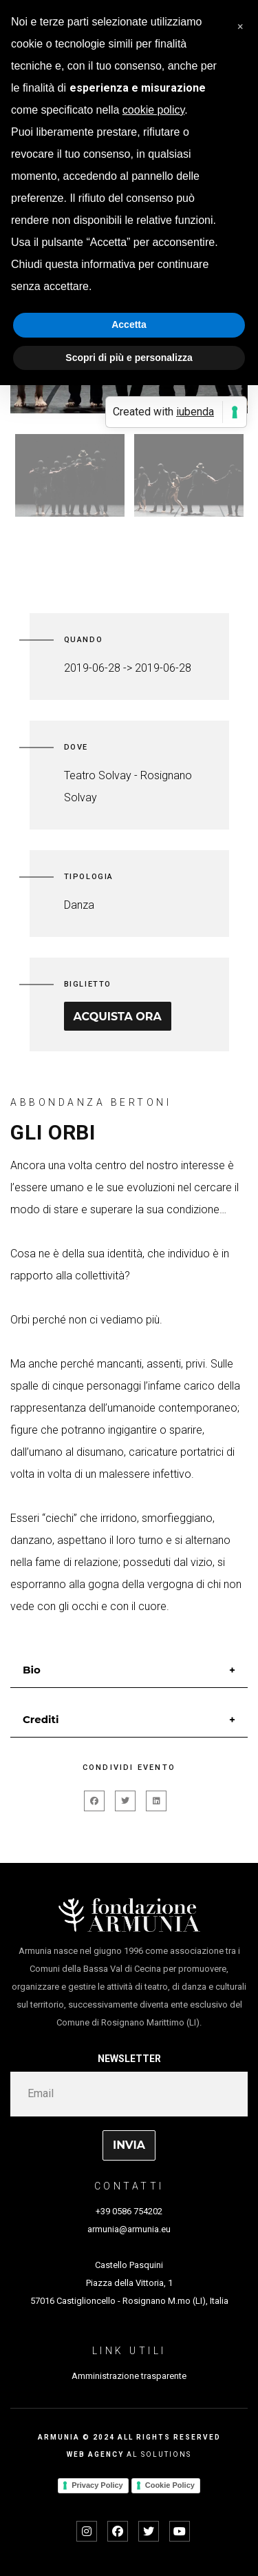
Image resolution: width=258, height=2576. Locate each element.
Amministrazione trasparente (129, 2376)
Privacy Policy (97, 2485)
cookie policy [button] (153, 110)
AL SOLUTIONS (159, 2454)
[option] (70, 475)
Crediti (41, 1719)
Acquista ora (118, 1016)
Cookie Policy (170, 2485)
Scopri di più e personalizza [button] (128, 357)
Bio (32, 1669)
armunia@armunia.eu (129, 2229)
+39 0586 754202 (129, 2211)
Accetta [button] (129, 324)
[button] (240, 22)
